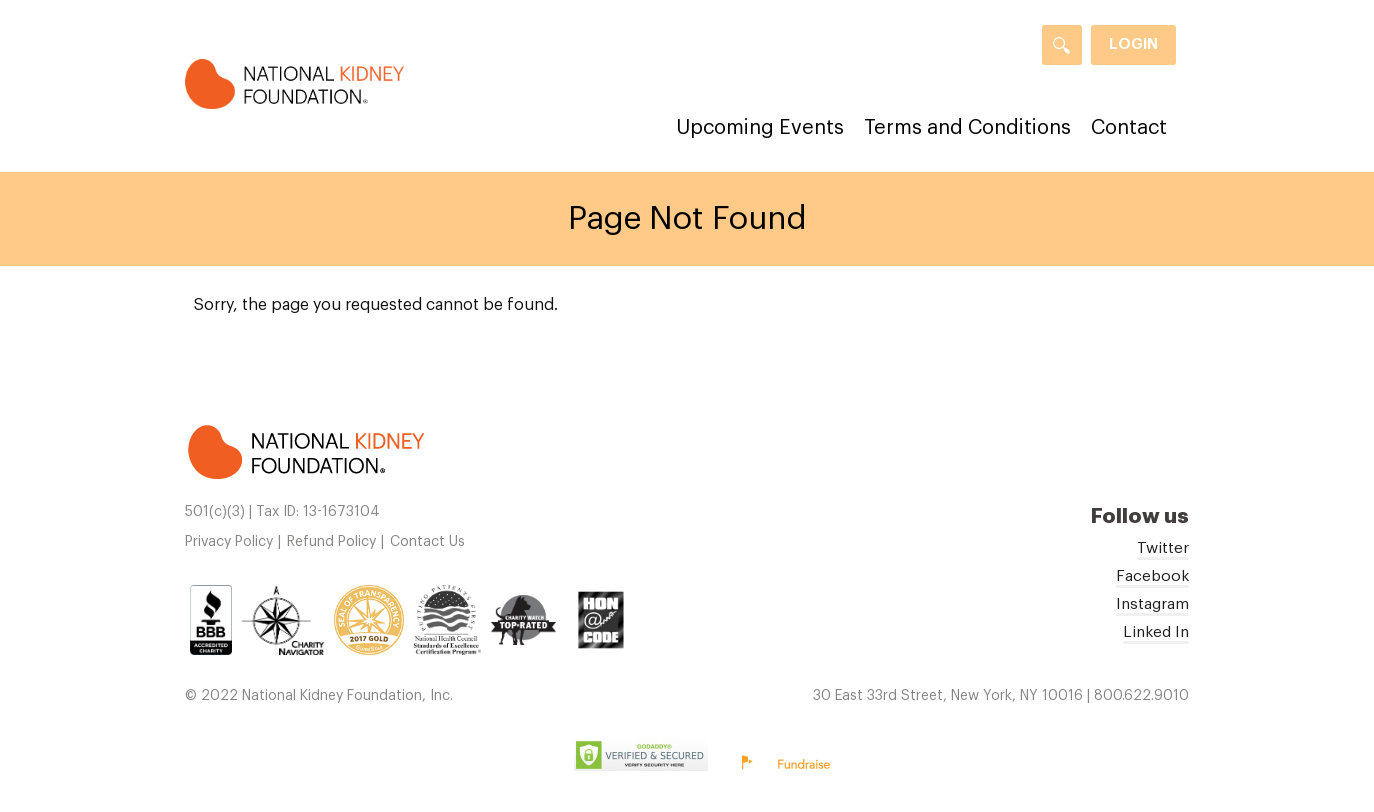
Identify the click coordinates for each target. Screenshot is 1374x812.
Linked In (1156, 632)
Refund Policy (331, 542)
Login (1133, 44)
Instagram (1152, 604)
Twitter (1163, 548)
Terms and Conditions (967, 128)
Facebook (1152, 576)
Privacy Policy (229, 542)
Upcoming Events (760, 128)
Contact (1129, 128)
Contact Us (427, 542)
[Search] (1062, 45)
